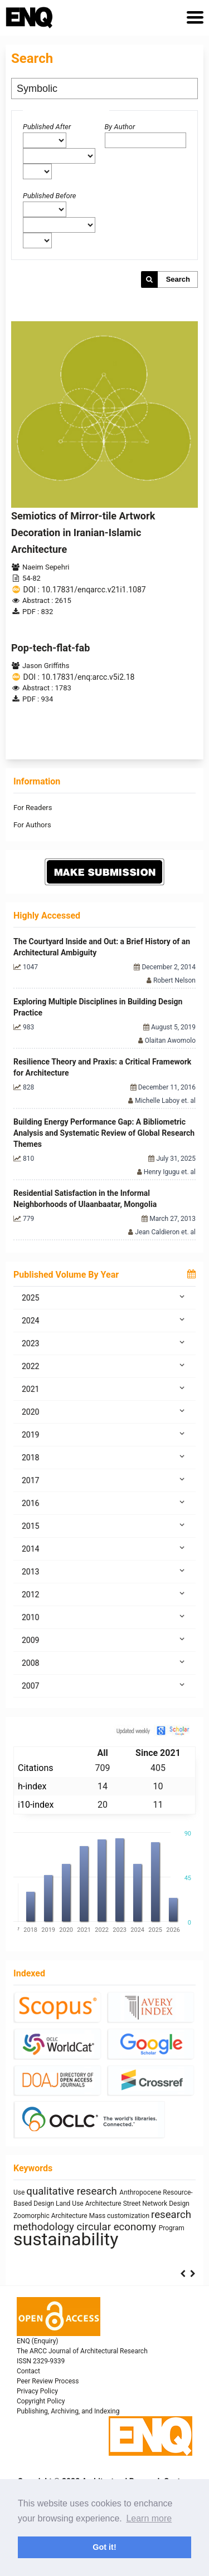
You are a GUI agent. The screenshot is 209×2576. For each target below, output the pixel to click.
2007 (104, 1685)
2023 (104, 1343)
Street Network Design (156, 2203)
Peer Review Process (48, 2381)
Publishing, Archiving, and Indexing (68, 2411)
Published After (47, 126)
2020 (104, 1411)
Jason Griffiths (45, 665)
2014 (104, 1548)
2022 (104, 1366)
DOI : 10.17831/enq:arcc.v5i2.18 (78, 677)
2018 (104, 1457)
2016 (104, 1503)
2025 (104, 1297)
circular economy (118, 2227)
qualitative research (72, 2191)
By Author (120, 126)
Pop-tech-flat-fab (50, 648)
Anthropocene (141, 2192)
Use (19, 2192)
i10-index (36, 1804)
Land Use (70, 2203)
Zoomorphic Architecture (51, 2216)
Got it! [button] (104, 2547)
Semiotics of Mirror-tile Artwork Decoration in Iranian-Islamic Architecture (83, 532)
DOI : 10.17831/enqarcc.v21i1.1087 (84, 589)
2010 (104, 1617)
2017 (104, 1480)
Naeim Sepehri (46, 567)
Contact (28, 2371)
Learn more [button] (149, 2518)
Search (178, 279)
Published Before (49, 196)
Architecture (104, 2203)
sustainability (65, 2239)
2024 (104, 1320)
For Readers (32, 807)
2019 (104, 1434)
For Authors (32, 825)
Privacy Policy (37, 2391)
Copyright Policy (41, 2401)
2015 (104, 1525)
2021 (104, 1388)
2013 (104, 1571)
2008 (104, 1662)
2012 (104, 1594)
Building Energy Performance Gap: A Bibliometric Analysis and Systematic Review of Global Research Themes (104, 1133)
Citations (36, 1768)
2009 (104, 1640)
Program (171, 2228)
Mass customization (120, 2216)
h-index (32, 1786)
